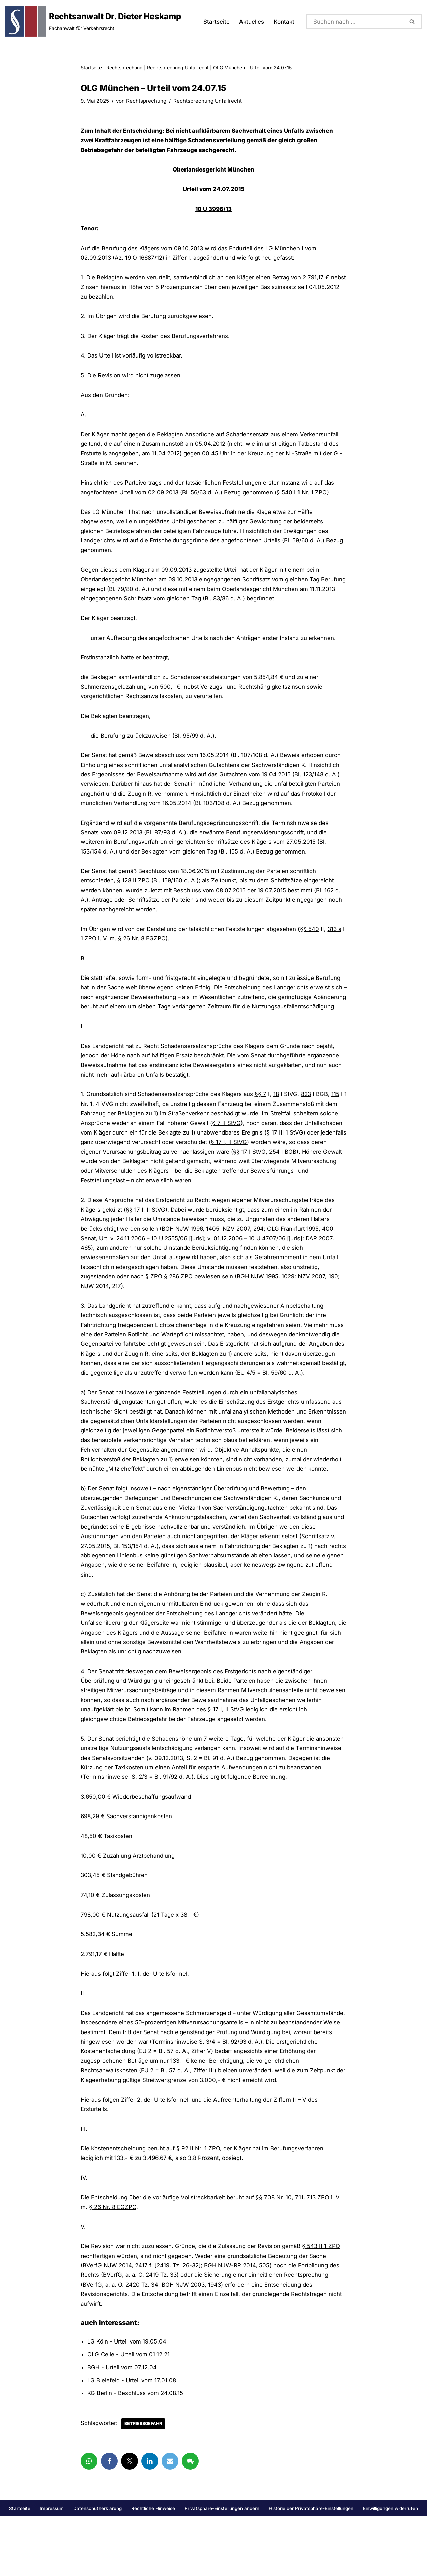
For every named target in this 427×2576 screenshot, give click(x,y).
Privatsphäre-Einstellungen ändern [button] (221, 2568)
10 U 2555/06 (171, 1262)
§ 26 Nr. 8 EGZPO (145, 948)
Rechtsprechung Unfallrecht (178, 67)
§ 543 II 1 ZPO (323, 2303)
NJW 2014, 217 (101, 1311)
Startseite (215, 21)
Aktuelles (251, 21)
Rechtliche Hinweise (153, 2568)
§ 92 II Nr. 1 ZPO (200, 2205)
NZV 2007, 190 (321, 1301)
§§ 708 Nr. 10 (276, 2254)
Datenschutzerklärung (97, 2568)
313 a (338, 939)
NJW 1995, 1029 (275, 1301)
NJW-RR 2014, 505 (245, 2323)
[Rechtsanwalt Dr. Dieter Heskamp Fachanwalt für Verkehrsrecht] (93, 21)
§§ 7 (263, 1116)
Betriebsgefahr (144, 2483)
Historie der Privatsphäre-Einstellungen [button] (311, 2568)
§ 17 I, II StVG (258, 1164)
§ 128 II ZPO (133, 890)
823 (309, 1116)
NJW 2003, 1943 (200, 2342)
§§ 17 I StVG (269, 1174)
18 (279, 1116)
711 (302, 2254)
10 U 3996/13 (213, 210)
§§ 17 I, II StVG (146, 1233)
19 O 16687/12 (145, 259)
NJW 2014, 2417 (126, 2323)
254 (294, 1174)
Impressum (52, 2568)
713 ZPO (321, 2254)
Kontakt (283, 21)
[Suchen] (354, 21)
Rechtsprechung (124, 67)
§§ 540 (313, 939)
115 (339, 1116)
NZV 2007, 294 (245, 1252)
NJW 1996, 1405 (198, 1252)
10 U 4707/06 (271, 1262)
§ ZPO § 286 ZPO (170, 1301)
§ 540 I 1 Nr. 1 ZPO (305, 496)
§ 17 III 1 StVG (287, 1155)
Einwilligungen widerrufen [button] (390, 2568)
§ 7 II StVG (228, 1145)
